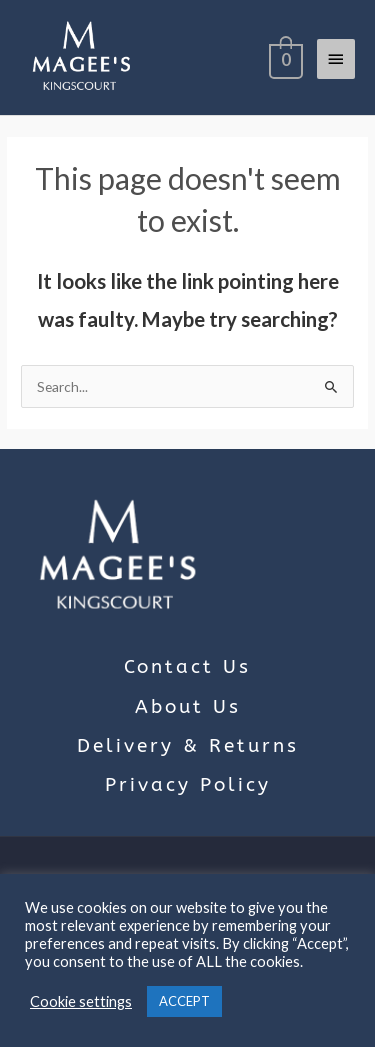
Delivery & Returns (188, 746)
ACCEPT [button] (184, 1001)
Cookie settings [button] (81, 1001)
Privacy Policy (188, 785)
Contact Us (187, 667)
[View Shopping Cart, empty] (284, 58)
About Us (188, 707)
